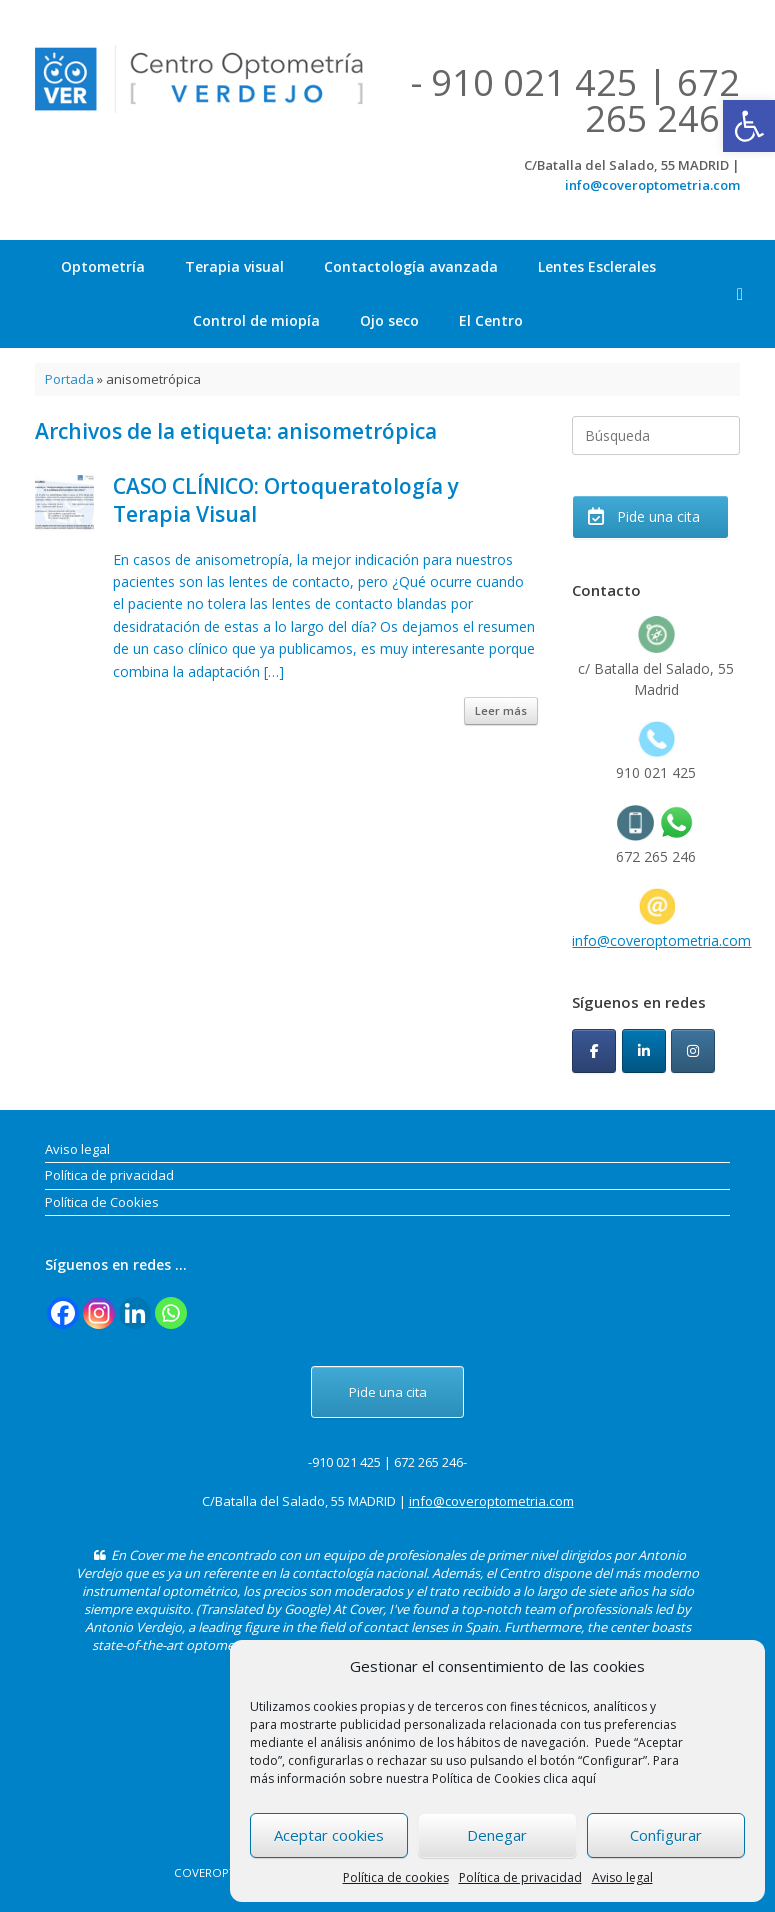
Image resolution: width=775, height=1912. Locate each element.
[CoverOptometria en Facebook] (594, 1051)
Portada (69, 379)
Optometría (103, 266)
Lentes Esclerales (597, 266)
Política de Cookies (102, 1202)
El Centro (491, 320)
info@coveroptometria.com (652, 185)
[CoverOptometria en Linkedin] (644, 1051)
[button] (749, 126)
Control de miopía (256, 320)
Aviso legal (622, 1877)
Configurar (666, 1835)
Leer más (501, 710)
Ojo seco (389, 320)
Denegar (497, 1835)
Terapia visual (234, 266)
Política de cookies (396, 1877)
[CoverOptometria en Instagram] (693, 1051)
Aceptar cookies (329, 1835)
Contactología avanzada (411, 266)
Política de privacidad (520, 1877)
